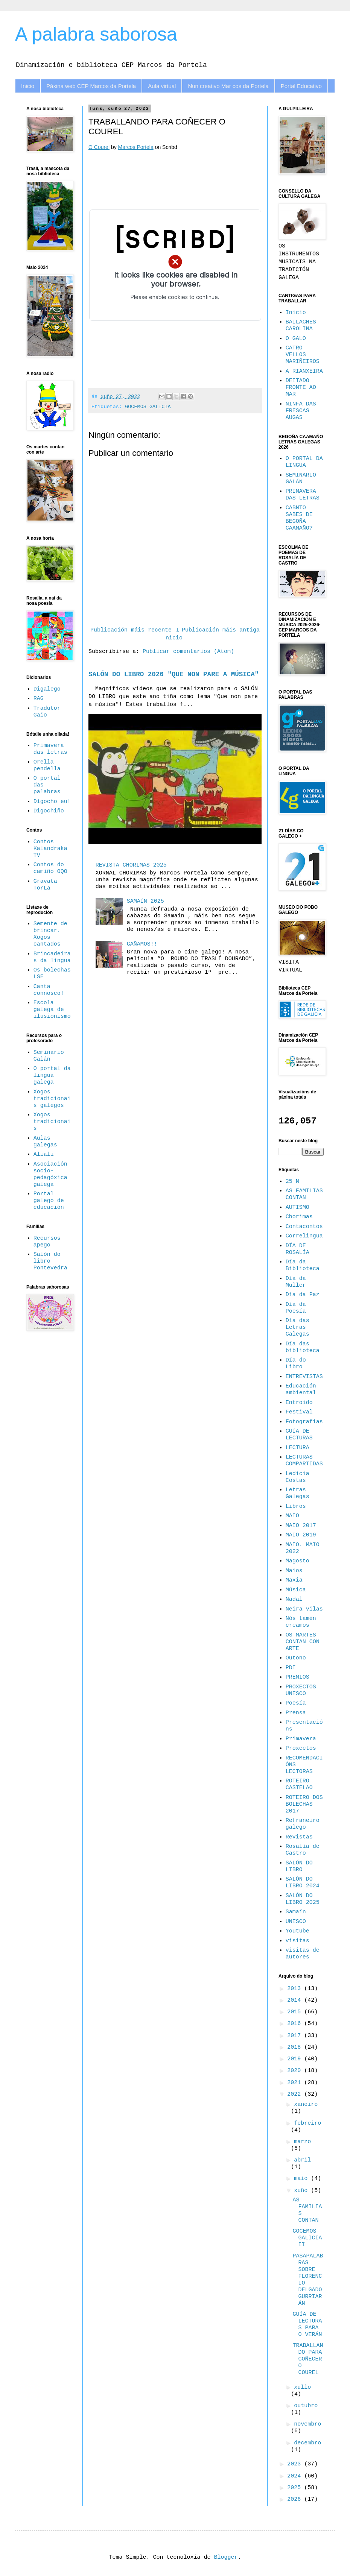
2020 (295, 2070)
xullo (302, 2387)
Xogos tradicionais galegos (52, 1099)
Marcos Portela (136, 147)
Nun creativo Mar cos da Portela (228, 86)
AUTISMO (297, 1207)
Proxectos (301, 1748)
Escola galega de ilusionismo (52, 1010)
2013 (295, 1989)
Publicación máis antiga (221, 630)
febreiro (307, 2123)
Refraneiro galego (303, 1824)
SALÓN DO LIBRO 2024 (303, 1882)
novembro (307, 2424)
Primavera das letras (50, 749)
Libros (296, 1506)
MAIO (292, 1516)
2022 (295, 2094)
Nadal (294, 1599)
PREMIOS (297, 1677)
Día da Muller (296, 1282)
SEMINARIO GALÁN (301, 478)
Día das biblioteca (303, 1347)
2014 (295, 2000)
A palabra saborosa (96, 34)
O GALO (296, 338)
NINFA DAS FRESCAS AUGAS (301, 411)
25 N (292, 1181)
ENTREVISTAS (304, 1377)
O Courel (99, 147)
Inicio (27, 86)
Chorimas (299, 1217)
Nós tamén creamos (301, 1622)
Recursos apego (47, 1241)
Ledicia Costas (297, 1477)
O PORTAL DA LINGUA (304, 462)
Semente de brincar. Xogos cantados (50, 934)
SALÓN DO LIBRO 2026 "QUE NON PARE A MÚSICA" (173, 674)
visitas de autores (303, 1953)
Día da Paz (303, 1295)
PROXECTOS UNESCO (301, 1690)
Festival (299, 1412)
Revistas (299, 1837)
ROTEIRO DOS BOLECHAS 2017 (304, 1804)
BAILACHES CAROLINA (301, 325)
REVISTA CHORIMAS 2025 (131, 865)
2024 (295, 2476)
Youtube (297, 1931)
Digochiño (48, 811)
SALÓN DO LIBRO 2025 (303, 1899)
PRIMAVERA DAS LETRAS (303, 494)
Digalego (47, 689)
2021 (295, 2083)
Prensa (296, 1713)
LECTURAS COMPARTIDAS (304, 1460)
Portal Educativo (301, 86)
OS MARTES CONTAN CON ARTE (303, 1642)
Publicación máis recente (131, 630)
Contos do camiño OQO (50, 868)
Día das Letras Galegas (297, 1327)
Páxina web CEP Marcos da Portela (91, 86)
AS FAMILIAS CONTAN (304, 1194)
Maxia (294, 1580)
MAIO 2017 (301, 1526)
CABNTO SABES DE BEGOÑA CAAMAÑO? (299, 518)
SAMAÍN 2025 (145, 901)
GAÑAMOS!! (142, 944)
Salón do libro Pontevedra (50, 1261)
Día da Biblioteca (303, 1265)
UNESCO (296, 1922)
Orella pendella (47, 765)
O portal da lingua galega (52, 1075)
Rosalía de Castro (303, 1849)
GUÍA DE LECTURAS (299, 1434)
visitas (297, 1941)
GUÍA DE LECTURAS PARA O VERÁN (307, 2324)
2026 (295, 2499)
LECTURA (297, 1448)
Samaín (296, 1912)
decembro (307, 2443)
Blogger (226, 2557)
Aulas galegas (45, 1141)
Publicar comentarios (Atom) (188, 651)
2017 (295, 2036)
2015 (295, 2012)
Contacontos (304, 1226)
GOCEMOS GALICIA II (307, 2238)
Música (296, 1590)
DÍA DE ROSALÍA (297, 1249)
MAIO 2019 (301, 1535)
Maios (294, 1571)
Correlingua (304, 1236)
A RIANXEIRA (304, 371)
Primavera (301, 1739)
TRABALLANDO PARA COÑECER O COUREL (308, 2359)
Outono (296, 1658)
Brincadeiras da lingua (52, 957)
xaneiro (306, 2104)
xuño (302, 2190)
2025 (295, 2488)
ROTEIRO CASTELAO (299, 1784)
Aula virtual (162, 86)
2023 (295, 2464)
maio (302, 2178)
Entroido (299, 1403)
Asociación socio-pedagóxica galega (50, 1174)
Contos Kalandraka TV (50, 849)
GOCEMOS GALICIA (148, 407)
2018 (295, 2047)
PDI (291, 1668)
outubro (306, 2406)
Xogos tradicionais (52, 1122)
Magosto (297, 1561)
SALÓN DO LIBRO (299, 1866)
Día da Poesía (296, 1308)
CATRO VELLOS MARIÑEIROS (303, 355)
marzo (302, 2142)
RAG (38, 698)
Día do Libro (296, 1363)
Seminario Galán (48, 1056)
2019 (295, 2059)
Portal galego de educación (48, 1201)
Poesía (296, 1703)
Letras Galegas (297, 1493)
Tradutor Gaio (47, 711)
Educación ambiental (301, 1389)
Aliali (43, 1154)
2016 (295, 2023)
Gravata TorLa (45, 884)
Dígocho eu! (52, 801)
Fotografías (304, 1422)
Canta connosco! (48, 990)
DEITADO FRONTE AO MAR (301, 388)
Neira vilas (304, 1609)
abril (302, 2160)
